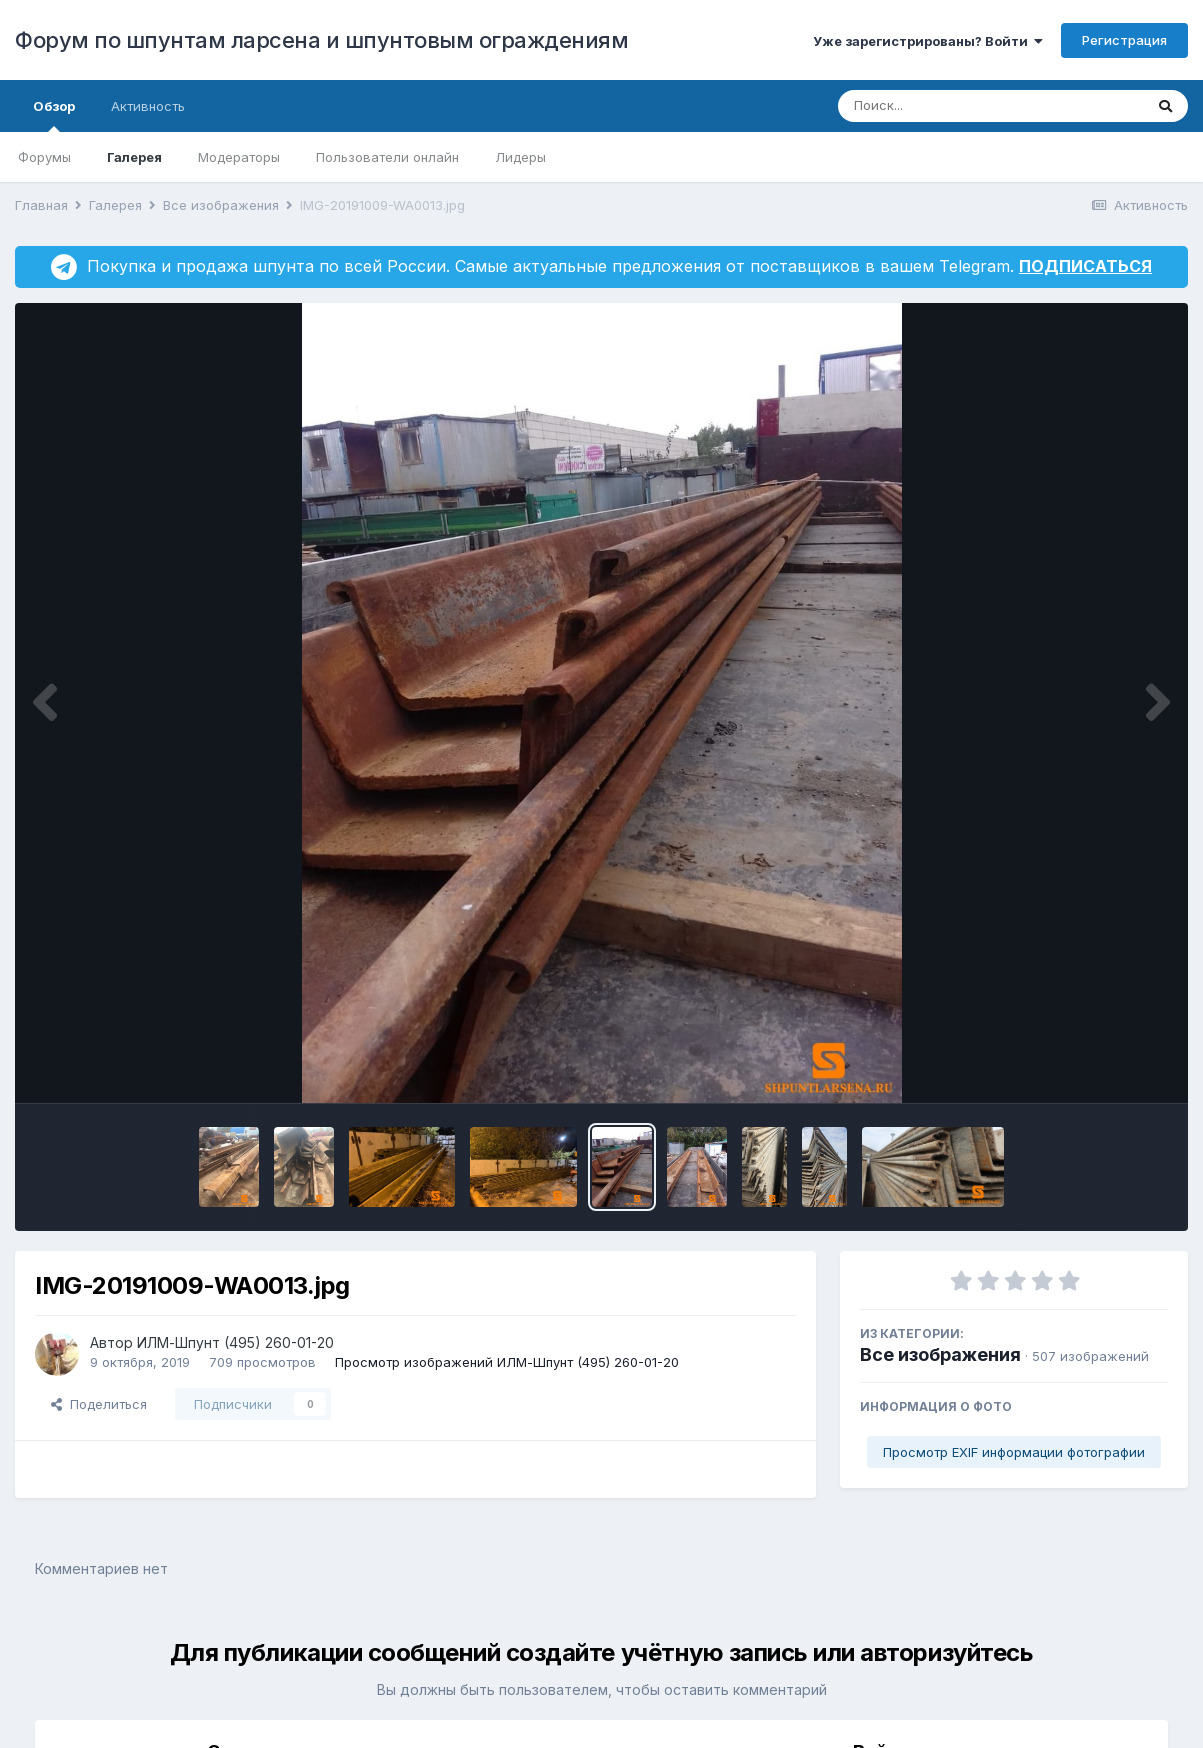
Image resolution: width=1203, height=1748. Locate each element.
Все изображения (940, 1354)
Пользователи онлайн (387, 157)
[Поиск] (952, 106)
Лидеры (520, 157)
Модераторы (239, 157)
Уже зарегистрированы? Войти (928, 41)
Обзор (54, 115)
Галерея (134, 157)
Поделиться (99, 1404)
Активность (148, 106)
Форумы (44, 157)
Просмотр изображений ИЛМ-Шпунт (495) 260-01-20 (507, 1362)
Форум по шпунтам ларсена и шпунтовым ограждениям (321, 40)
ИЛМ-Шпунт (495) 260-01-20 (235, 1342)
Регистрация (1124, 40)
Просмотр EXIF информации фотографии (1014, 1452)
